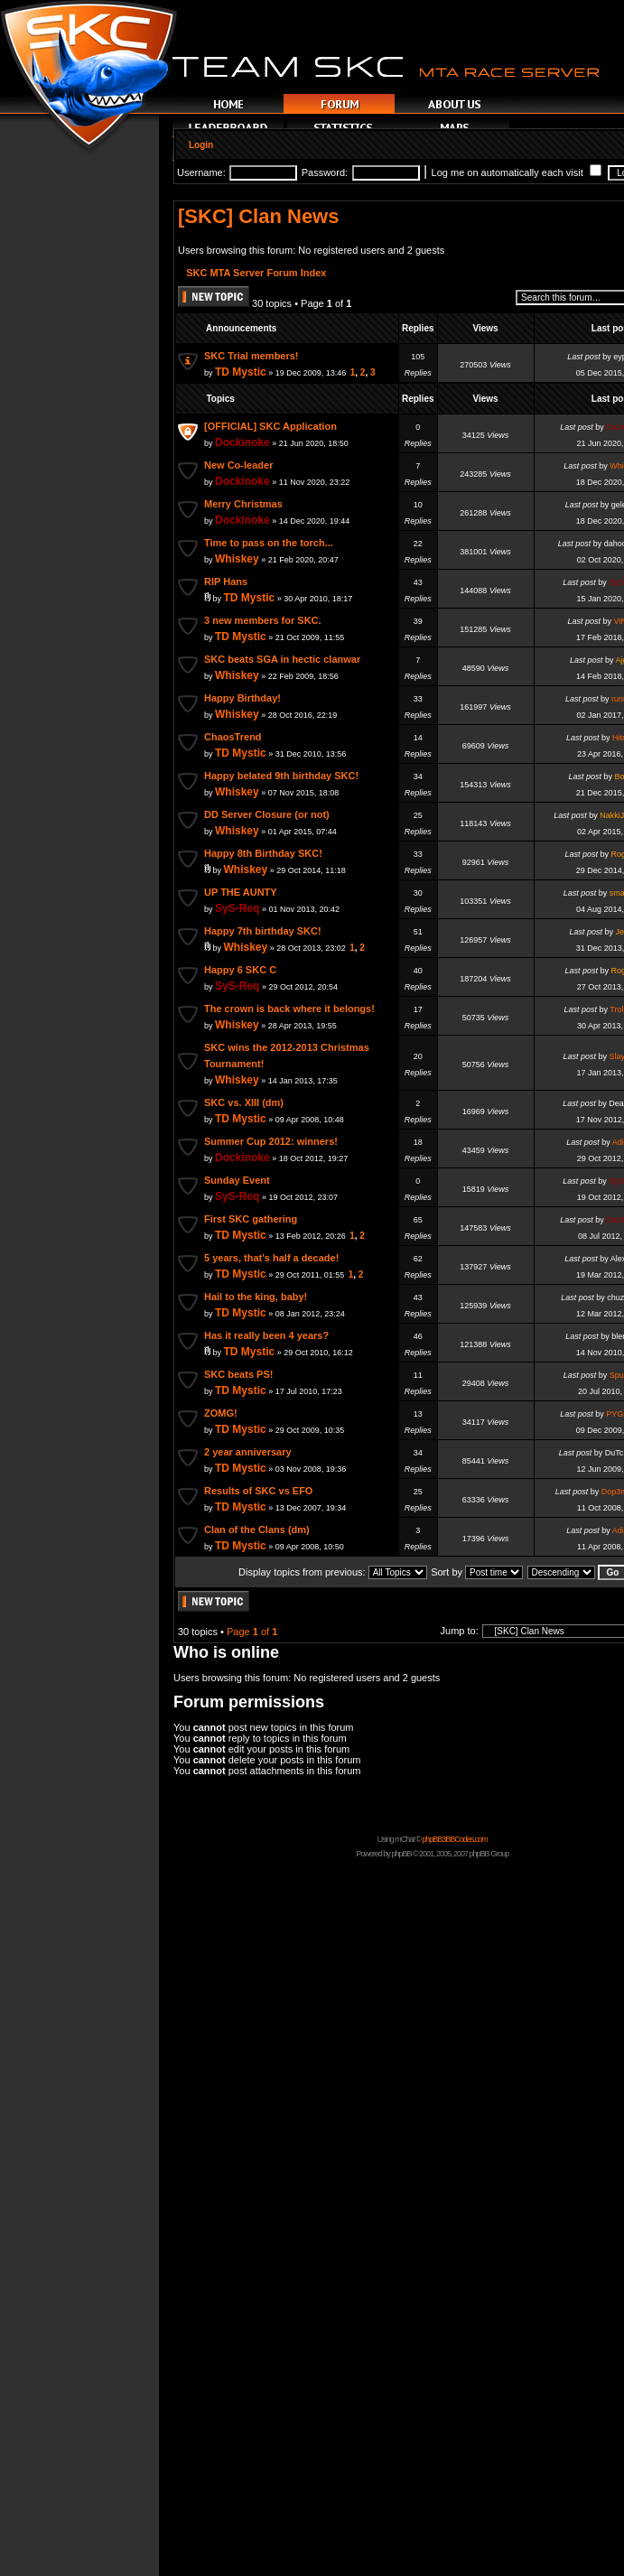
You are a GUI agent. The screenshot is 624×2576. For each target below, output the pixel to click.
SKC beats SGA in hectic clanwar (282, 659)
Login (201, 145)
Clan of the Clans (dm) (257, 1529)
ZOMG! (220, 1413)
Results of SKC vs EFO (258, 1490)
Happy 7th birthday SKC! (262, 930)
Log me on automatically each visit (516, 172)
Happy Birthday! (242, 698)
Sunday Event (237, 1180)
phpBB (401, 1853)
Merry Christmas (243, 503)
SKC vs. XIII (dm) (244, 1102)
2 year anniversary (248, 1451)
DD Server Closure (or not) (267, 814)
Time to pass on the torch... (268, 542)
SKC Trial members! (251, 355)
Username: (201, 172)
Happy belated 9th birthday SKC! (281, 775)
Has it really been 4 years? (266, 1335)
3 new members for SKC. (262, 620)
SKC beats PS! (238, 1374)
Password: (325, 172)
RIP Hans (225, 581)
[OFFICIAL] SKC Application (270, 426)
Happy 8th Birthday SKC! (263, 853)
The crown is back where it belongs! (289, 1008)
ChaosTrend (233, 736)
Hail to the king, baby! (255, 1296)
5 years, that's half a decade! (271, 1257)
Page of (252, 1631)
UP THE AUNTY (240, 892)
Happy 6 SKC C (240, 969)
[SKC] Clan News (258, 216)
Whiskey (237, 559)
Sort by (477, 1572)
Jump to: (460, 1630)
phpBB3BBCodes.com (455, 1839)
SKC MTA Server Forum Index (256, 272)
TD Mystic (240, 372)
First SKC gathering (250, 1219)
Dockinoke (242, 442)
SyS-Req (237, 908)
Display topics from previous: (332, 1572)
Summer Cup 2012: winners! (271, 1141)
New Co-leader (238, 465)
